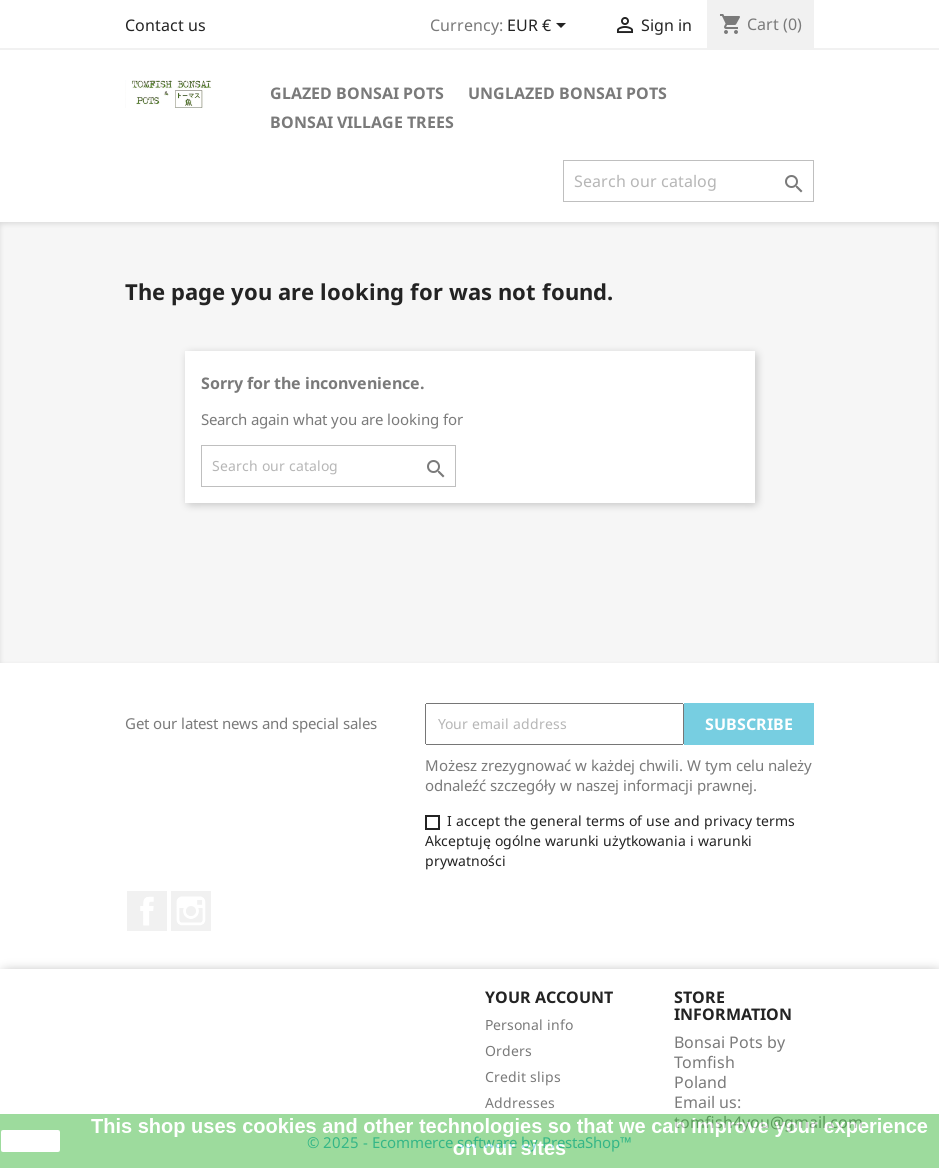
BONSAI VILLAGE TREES (362, 122)
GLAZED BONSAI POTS (357, 93)
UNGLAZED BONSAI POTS (567, 93)
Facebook (147, 911)
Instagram (191, 911)
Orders (508, 1050)
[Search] (688, 181)
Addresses (520, 1102)
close (30, 1141)
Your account (549, 997)
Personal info (529, 1024)
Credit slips (523, 1076)
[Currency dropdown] (540, 27)
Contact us (165, 25)
